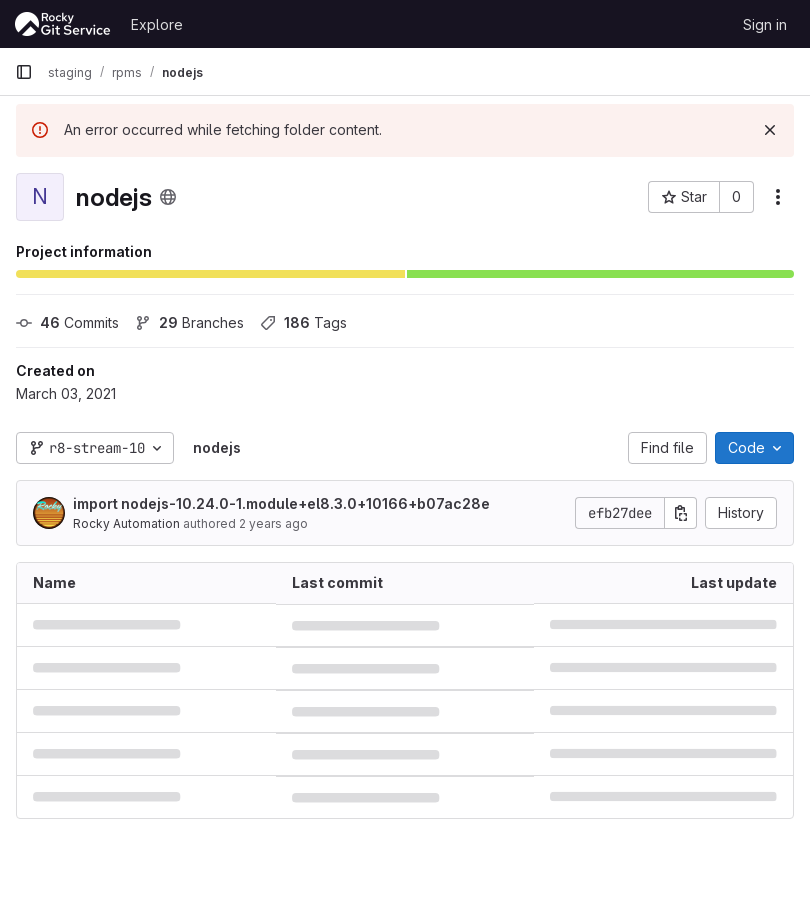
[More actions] (778, 197)
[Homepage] (63, 24)
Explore (157, 24)
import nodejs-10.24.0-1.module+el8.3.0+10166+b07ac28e (281, 503)
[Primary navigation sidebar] (24, 72)
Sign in (765, 24)
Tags (303, 322)
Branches (189, 322)
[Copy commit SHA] (681, 513)
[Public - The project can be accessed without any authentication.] (168, 197)
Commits (67, 322)
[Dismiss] (770, 130)
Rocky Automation (126, 523)
